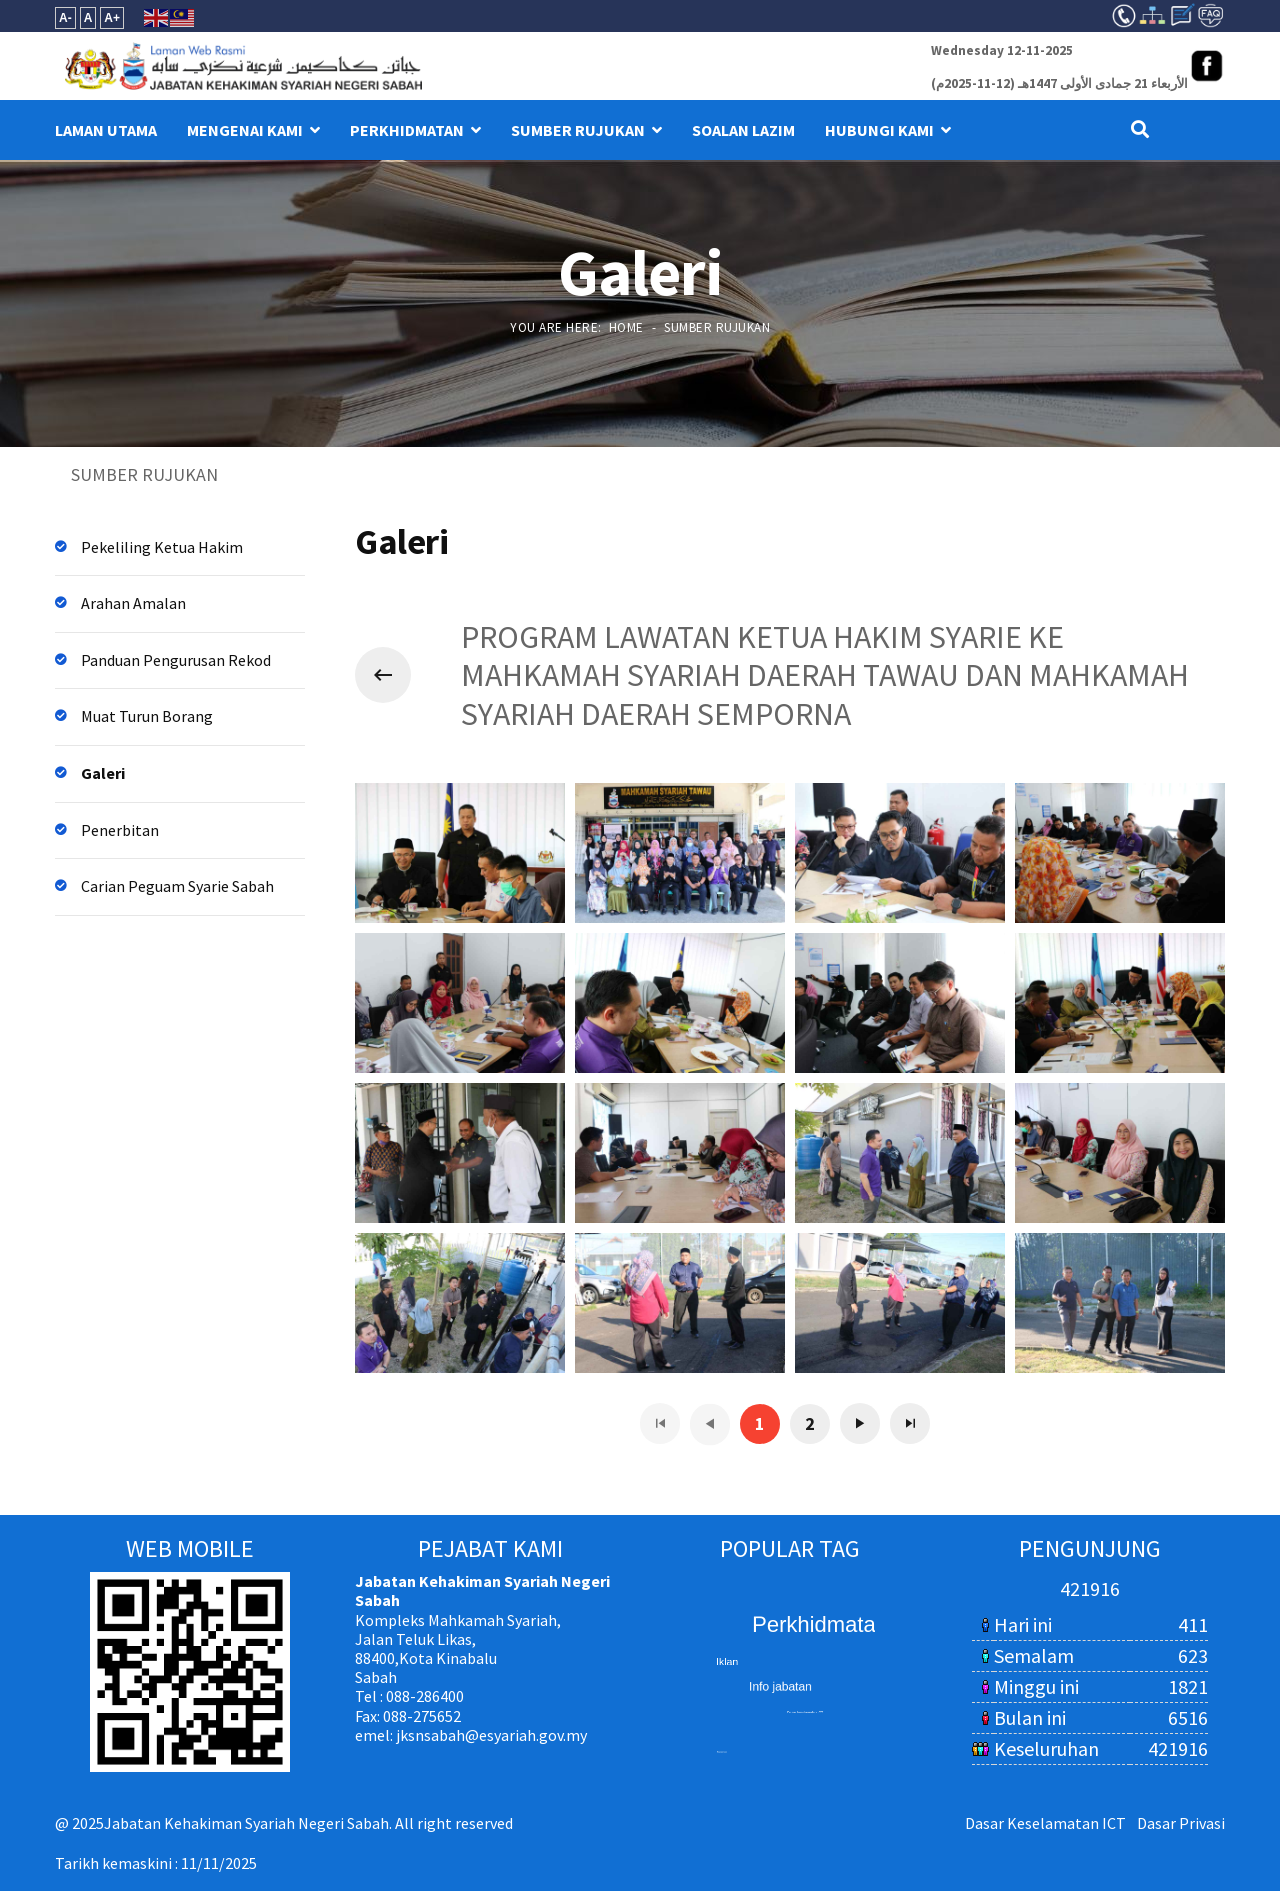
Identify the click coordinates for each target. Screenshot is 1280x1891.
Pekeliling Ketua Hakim (162, 547)
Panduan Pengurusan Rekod (176, 660)
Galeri (103, 773)
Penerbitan (120, 830)
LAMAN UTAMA (106, 130)
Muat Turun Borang (147, 716)
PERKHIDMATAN (407, 130)
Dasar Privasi (1181, 1823)
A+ (112, 18)
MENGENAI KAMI (245, 130)
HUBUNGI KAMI (879, 130)
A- (65, 18)
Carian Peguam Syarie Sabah (177, 886)
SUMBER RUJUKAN (578, 130)
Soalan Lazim (743, 130)
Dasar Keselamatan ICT (1045, 1823)
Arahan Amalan (133, 603)
